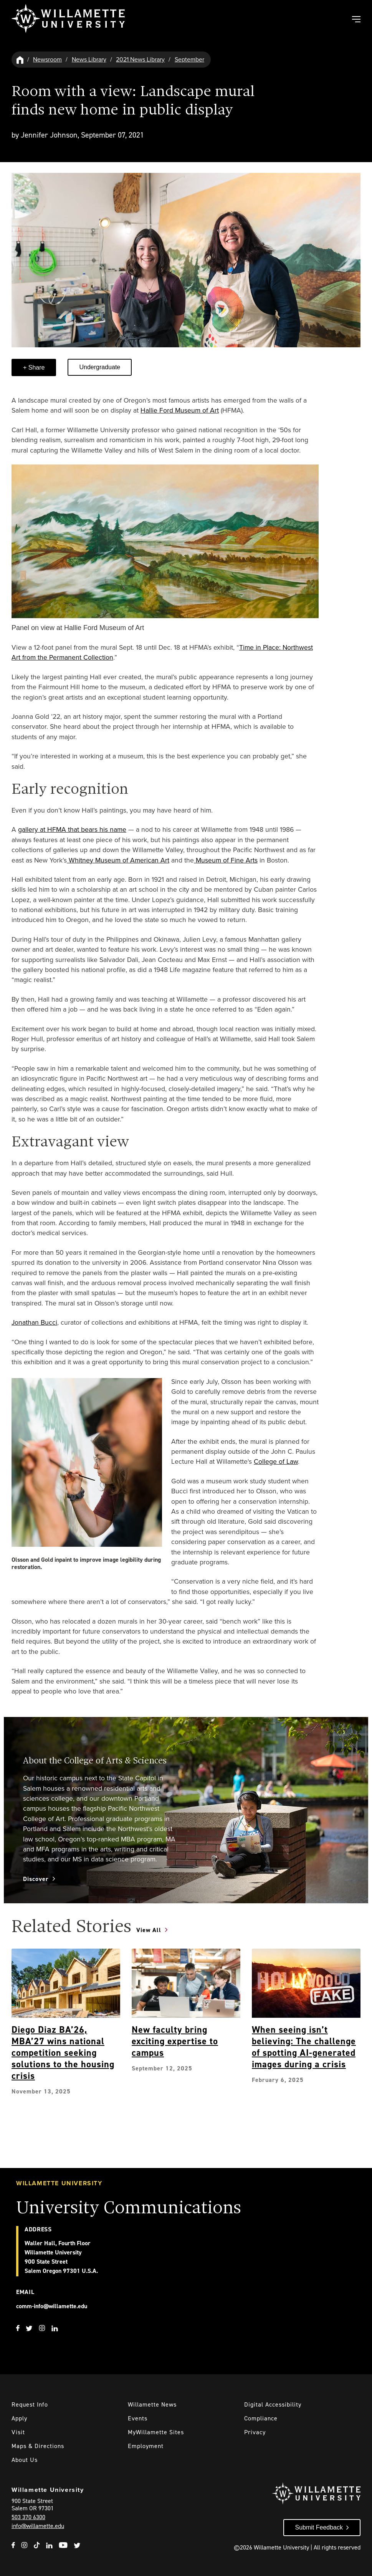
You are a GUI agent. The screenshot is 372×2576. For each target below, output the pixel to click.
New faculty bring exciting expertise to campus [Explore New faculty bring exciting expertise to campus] (175, 2041)
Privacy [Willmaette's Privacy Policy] (255, 2432)
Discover (36, 1879)
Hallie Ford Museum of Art (180, 410)
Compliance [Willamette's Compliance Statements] (261, 2418)
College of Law (276, 1461)
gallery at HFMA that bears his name (72, 829)
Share (35, 367)
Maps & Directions (38, 2446)
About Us (25, 2459)
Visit (18, 2432)
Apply (19, 2418)
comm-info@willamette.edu (51, 2306)
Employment (146, 2446)
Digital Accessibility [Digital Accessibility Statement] (272, 2404)
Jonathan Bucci (34, 1322)
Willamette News (152, 2404)
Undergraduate (99, 367)
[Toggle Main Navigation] (355, 20)
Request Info (30, 2404)
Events (137, 2418)
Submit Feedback (319, 2527)
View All (148, 1930)
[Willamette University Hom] (20, 59)
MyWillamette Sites (156, 2432)
